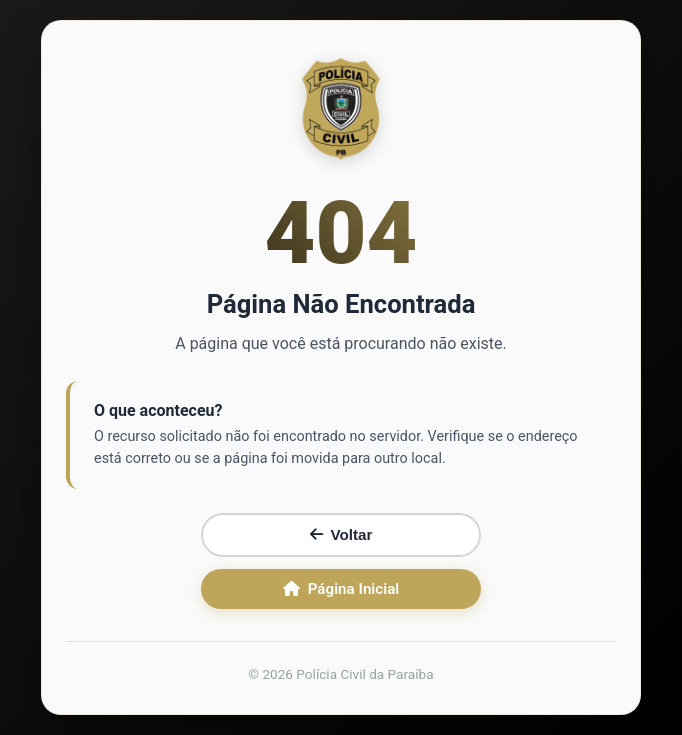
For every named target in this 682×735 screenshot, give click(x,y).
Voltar (341, 534)
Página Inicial (341, 589)
